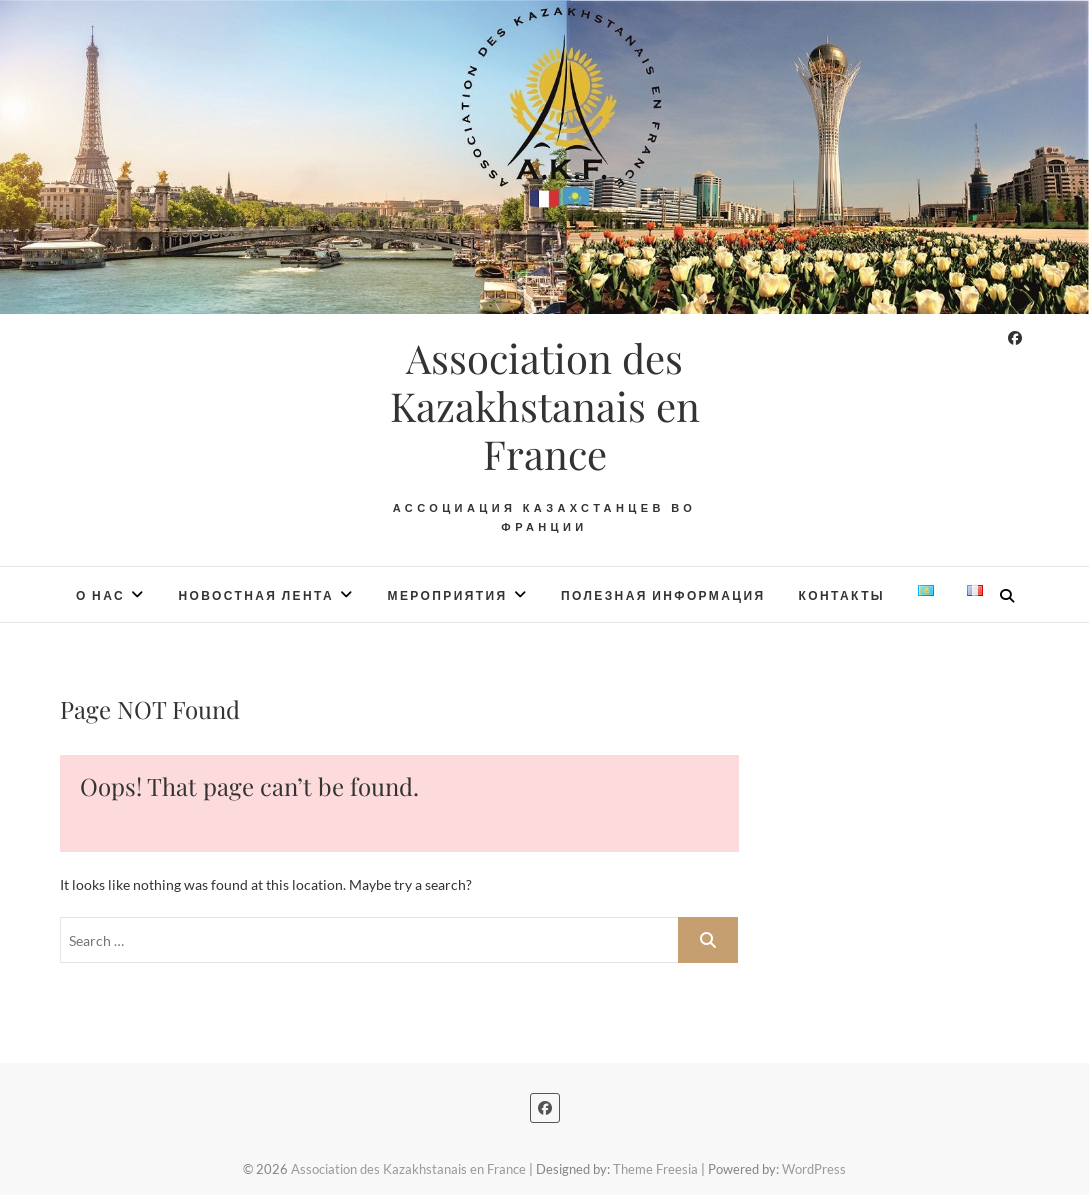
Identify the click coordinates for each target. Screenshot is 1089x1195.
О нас (100, 595)
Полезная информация (663, 595)
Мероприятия (448, 595)
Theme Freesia (655, 1169)
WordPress (814, 1169)
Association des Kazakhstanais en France (545, 406)
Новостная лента (256, 595)
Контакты (842, 595)
